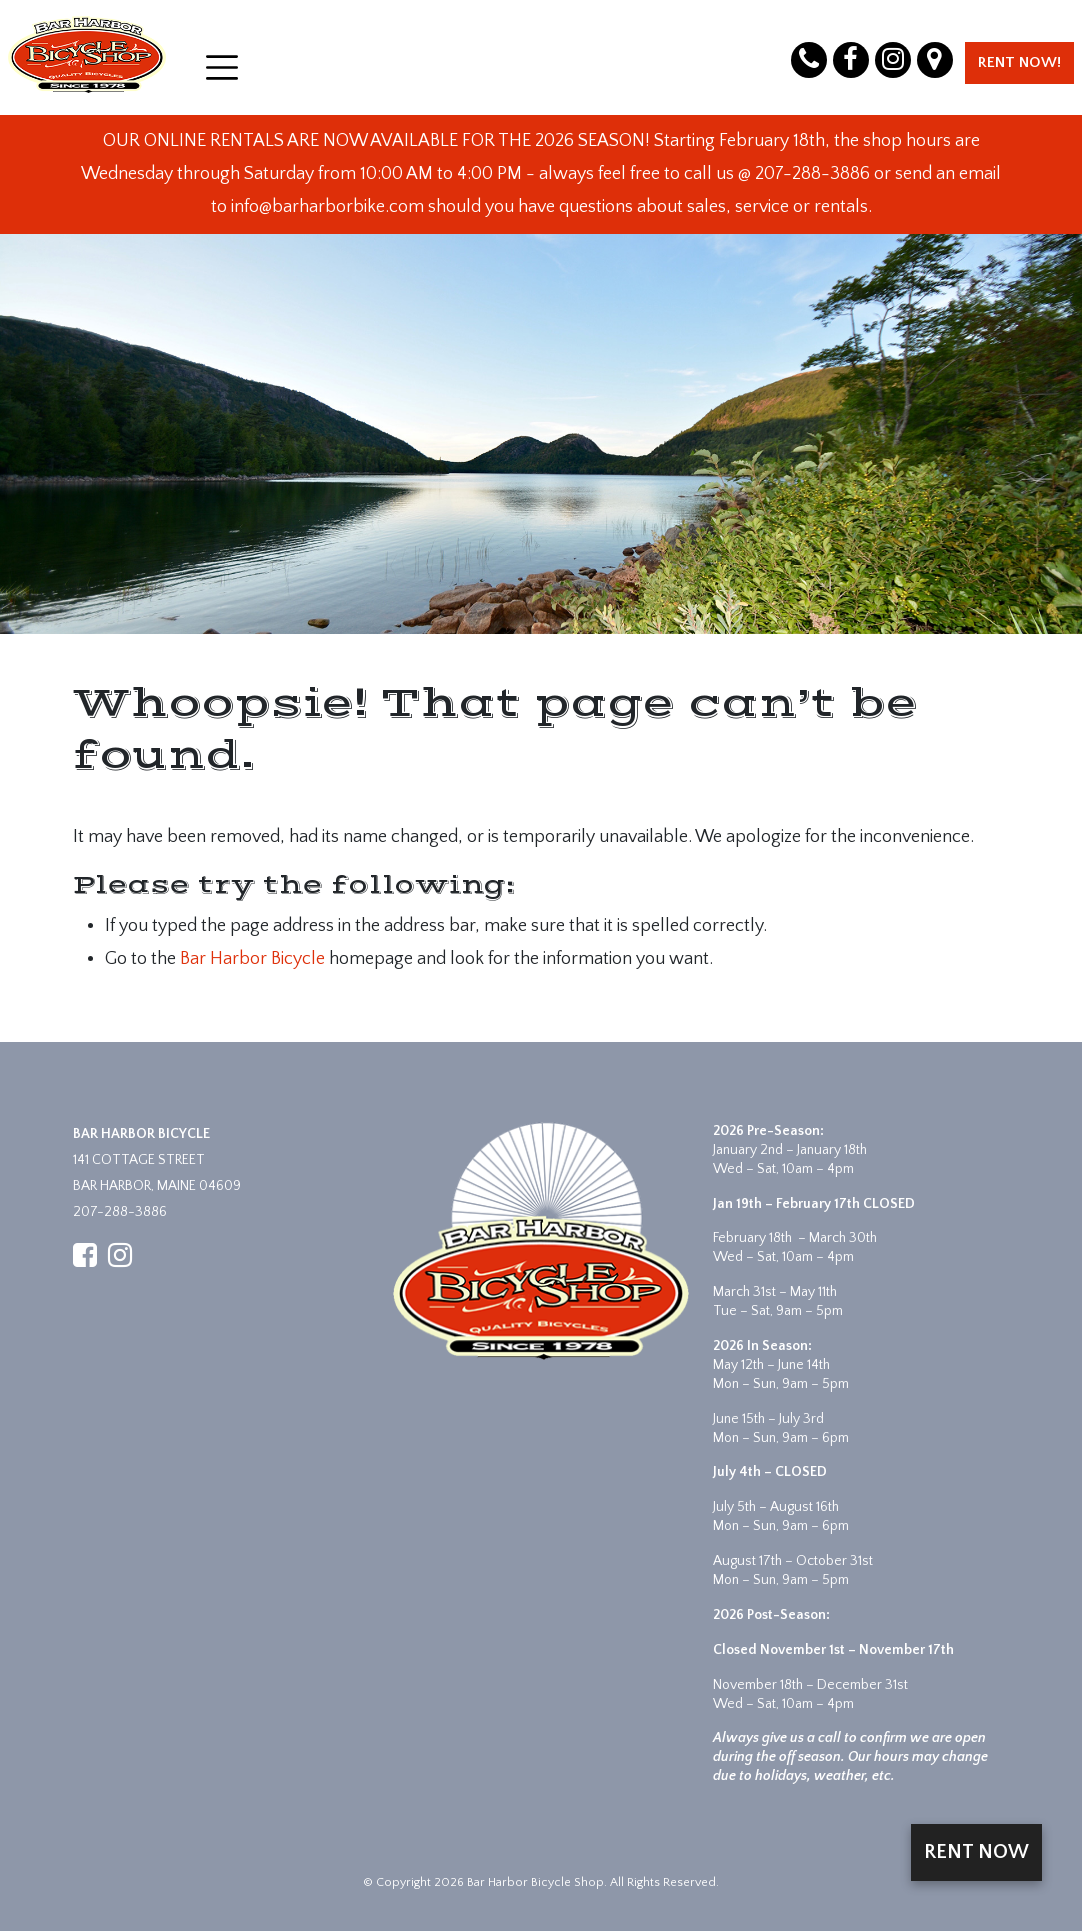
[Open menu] (222, 67)
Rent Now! (1019, 62)
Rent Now (976, 1852)
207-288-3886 (120, 1212)
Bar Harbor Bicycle (252, 959)
